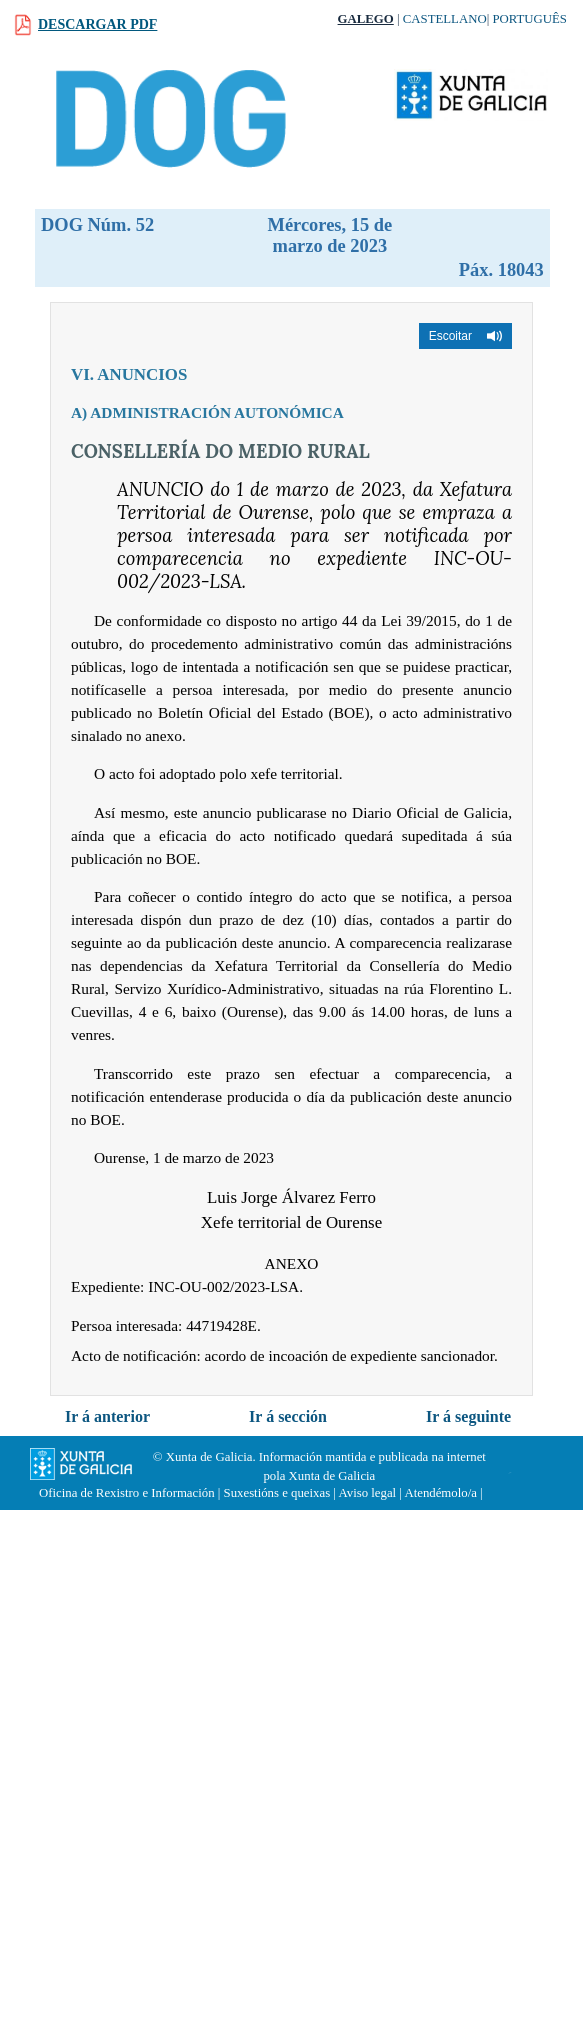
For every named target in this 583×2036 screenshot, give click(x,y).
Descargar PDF (97, 24)
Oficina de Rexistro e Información (127, 1493)
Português (529, 19)
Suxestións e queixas (277, 1493)
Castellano (445, 19)
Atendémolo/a (440, 1493)
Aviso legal (367, 1493)
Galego (366, 19)
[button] (465, 336)
